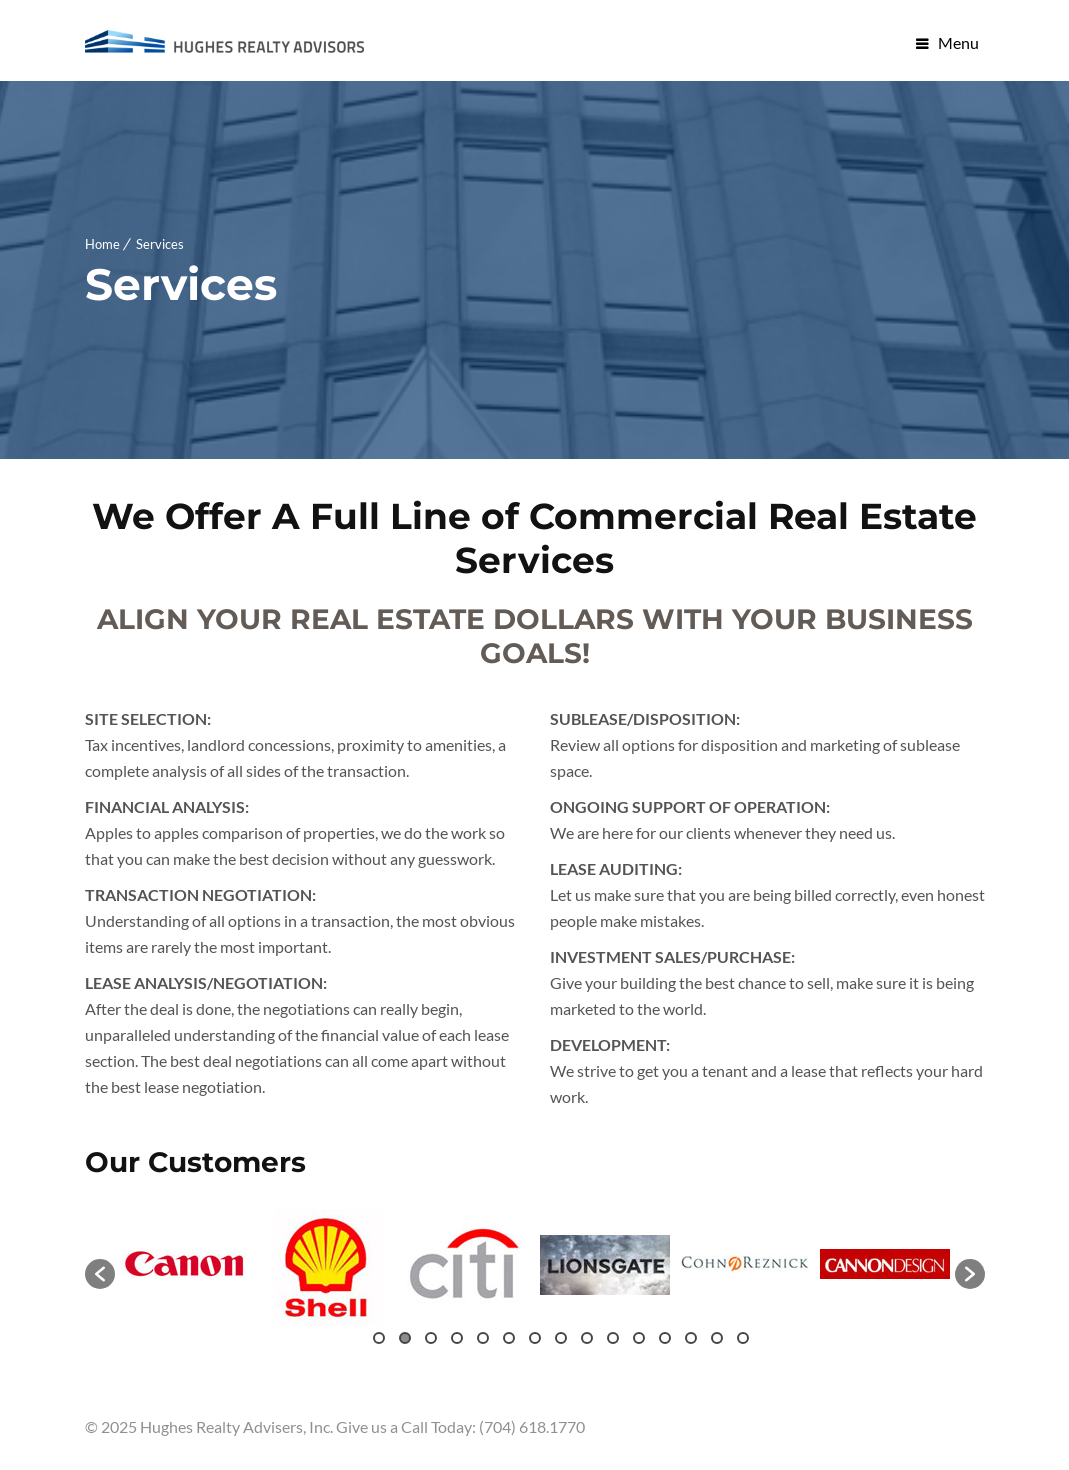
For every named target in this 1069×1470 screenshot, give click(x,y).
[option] (185, 1264)
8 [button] (561, 1338)
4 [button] (457, 1338)
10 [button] (613, 1338)
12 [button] (665, 1338)
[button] (100, 1274)
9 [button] (587, 1338)
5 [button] (483, 1338)
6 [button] (509, 1338)
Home (102, 244)
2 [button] (405, 1338)
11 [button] (639, 1338)
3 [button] (431, 1338)
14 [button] (717, 1338)
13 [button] (691, 1338)
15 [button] (743, 1338)
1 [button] (379, 1338)
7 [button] (535, 1338)
